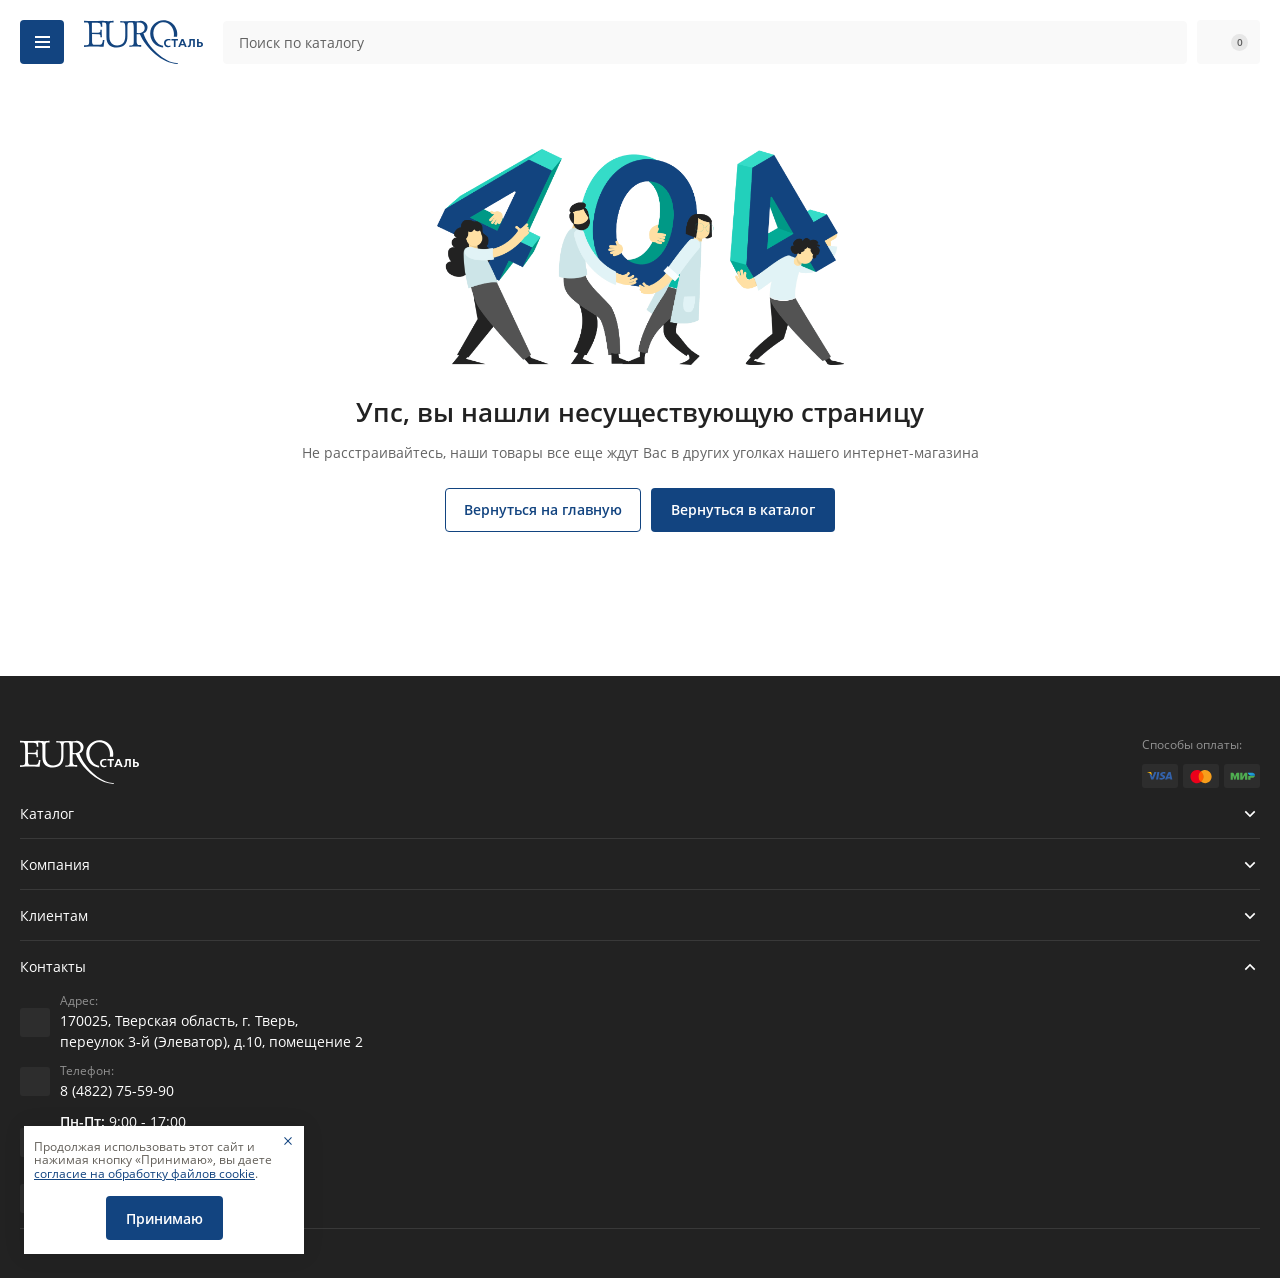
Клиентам (54, 915)
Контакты (53, 966)
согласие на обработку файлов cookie (144, 1173)
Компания (55, 864)
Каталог (47, 813)
